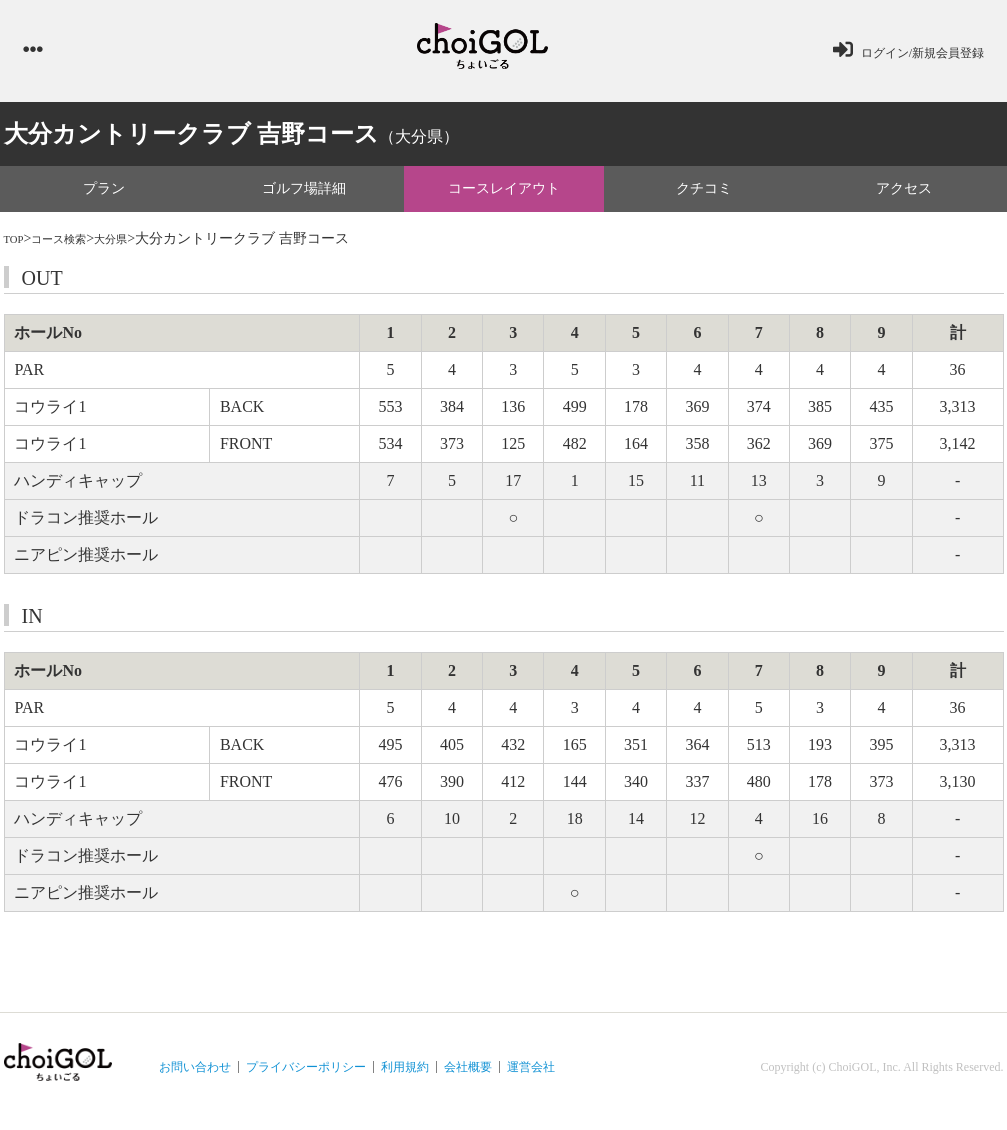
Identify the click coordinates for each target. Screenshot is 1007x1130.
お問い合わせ (195, 1076)
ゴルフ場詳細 (304, 196)
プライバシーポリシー (306, 1076)
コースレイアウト (504, 196)
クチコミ (704, 196)
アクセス (904, 196)
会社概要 (468, 1076)
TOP (17, 247)
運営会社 (531, 1076)
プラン (104, 196)
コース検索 (73, 247)
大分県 (137, 247)
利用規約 (405, 1076)
